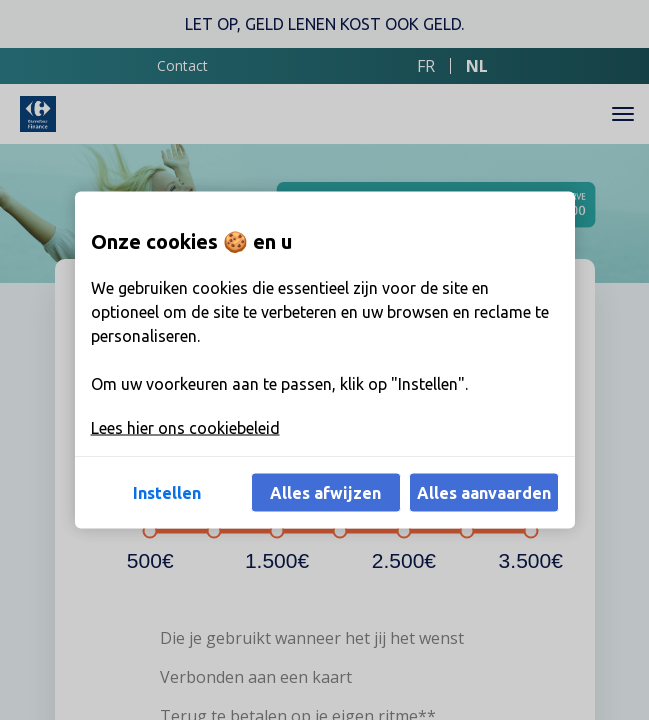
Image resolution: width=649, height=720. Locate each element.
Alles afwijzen (325, 493)
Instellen (167, 493)
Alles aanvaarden (484, 493)
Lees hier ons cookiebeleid (185, 428)
